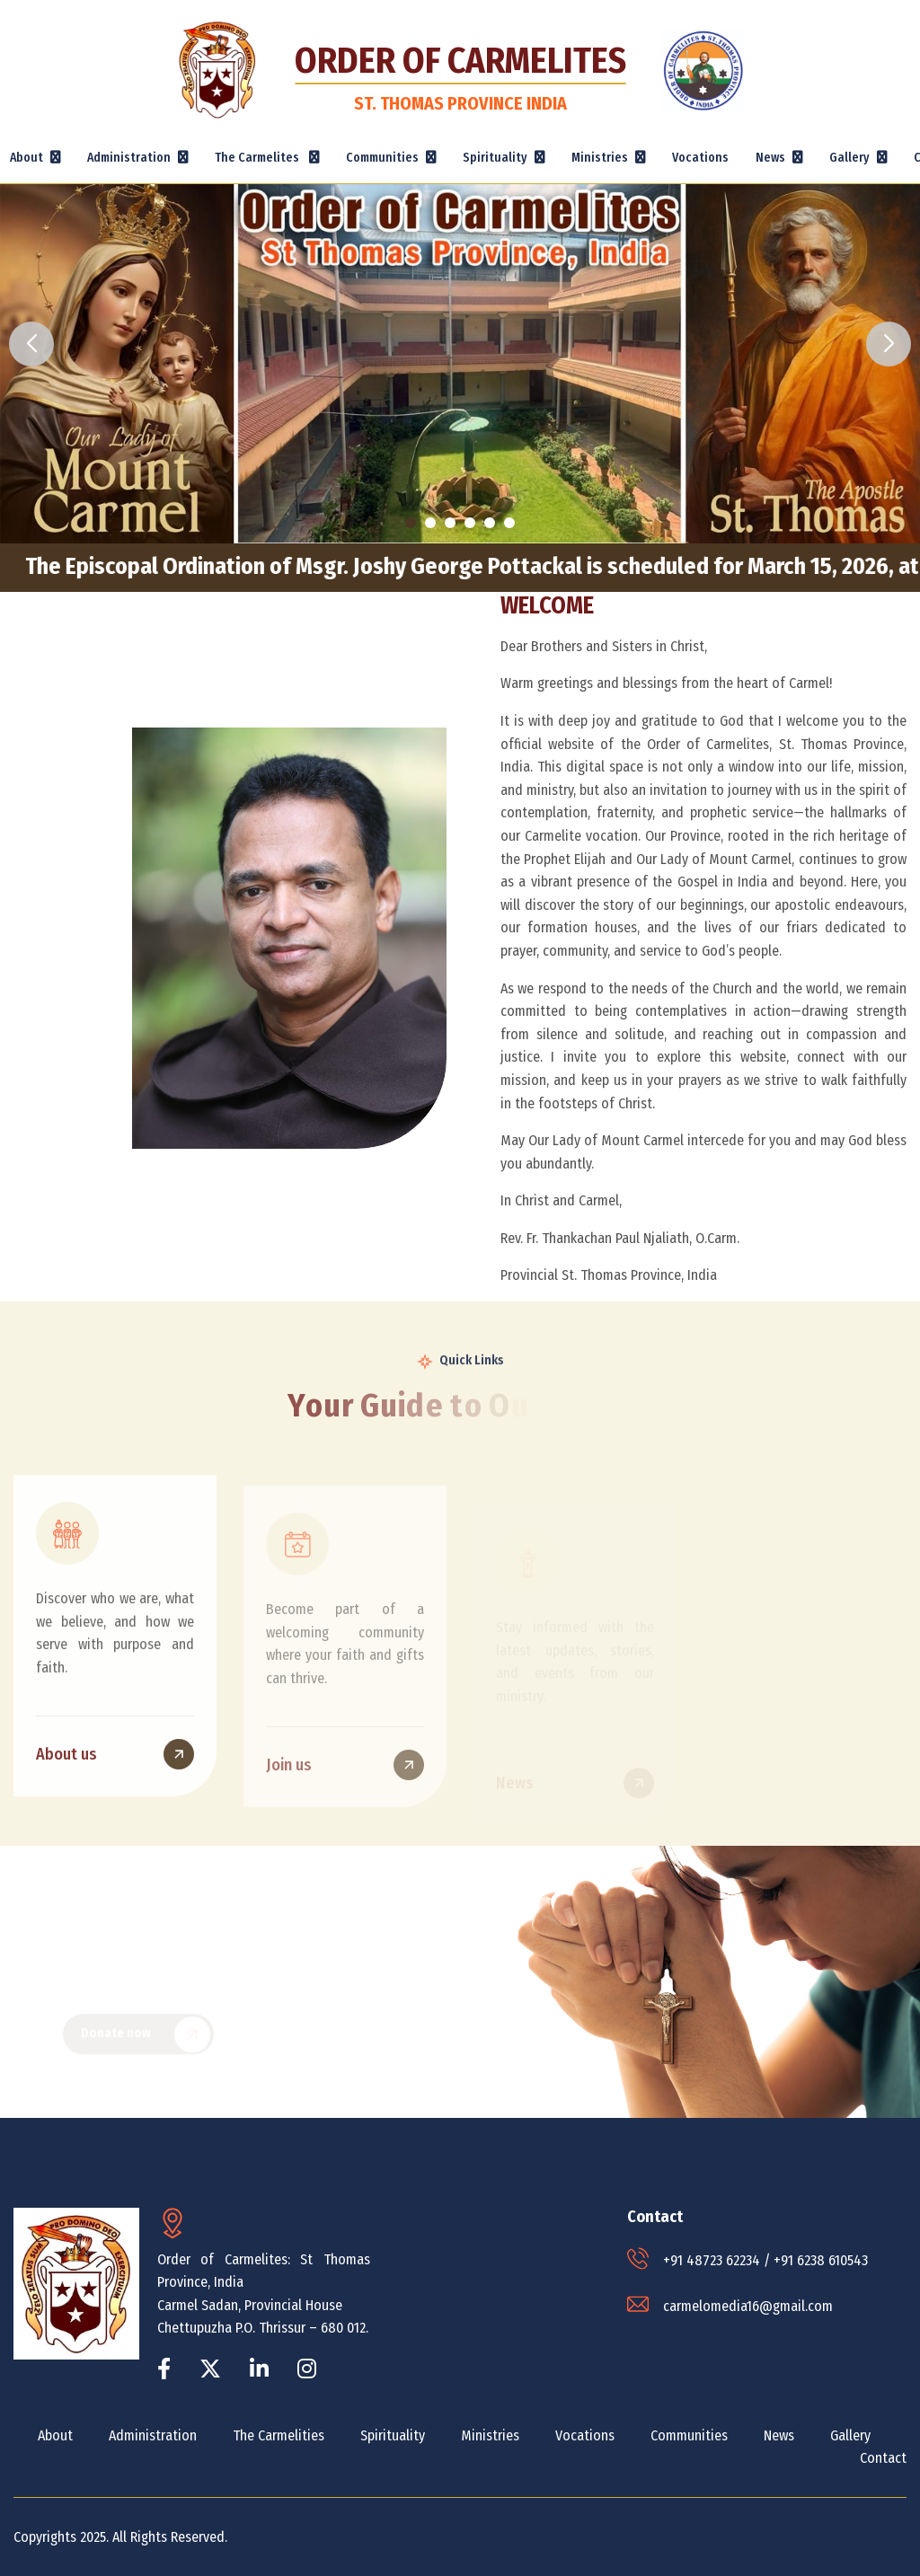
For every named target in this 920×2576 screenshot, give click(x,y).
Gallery (850, 2435)
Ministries (490, 2435)
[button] (410, 522)
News (779, 2435)
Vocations (700, 157)
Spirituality (392, 2435)
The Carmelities (278, 2435)
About (55, 2435)
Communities (689, 2435)
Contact (883, 2457)
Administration (153, 2435)
